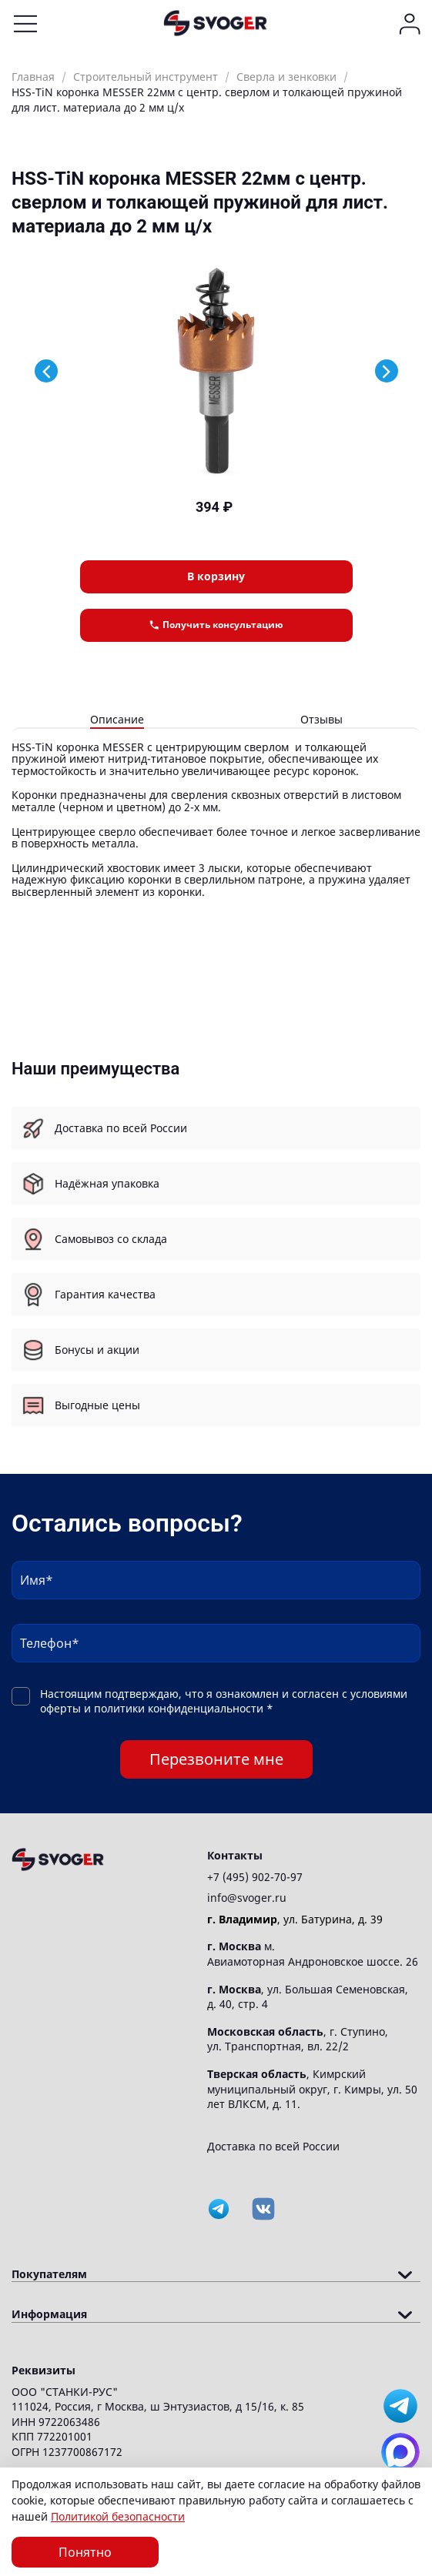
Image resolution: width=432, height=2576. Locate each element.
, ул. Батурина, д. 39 (295, 1919)
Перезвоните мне (216, 1759)
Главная (33, 76)
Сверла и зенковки (286, 76)
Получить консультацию (216, 624)
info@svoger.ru (246, 1897)
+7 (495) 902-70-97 (255, 1876)
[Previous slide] (46, 371)
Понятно (85, 2552)
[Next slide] (386, 371)
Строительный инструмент (145, 76)
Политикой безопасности (118, 2516)
